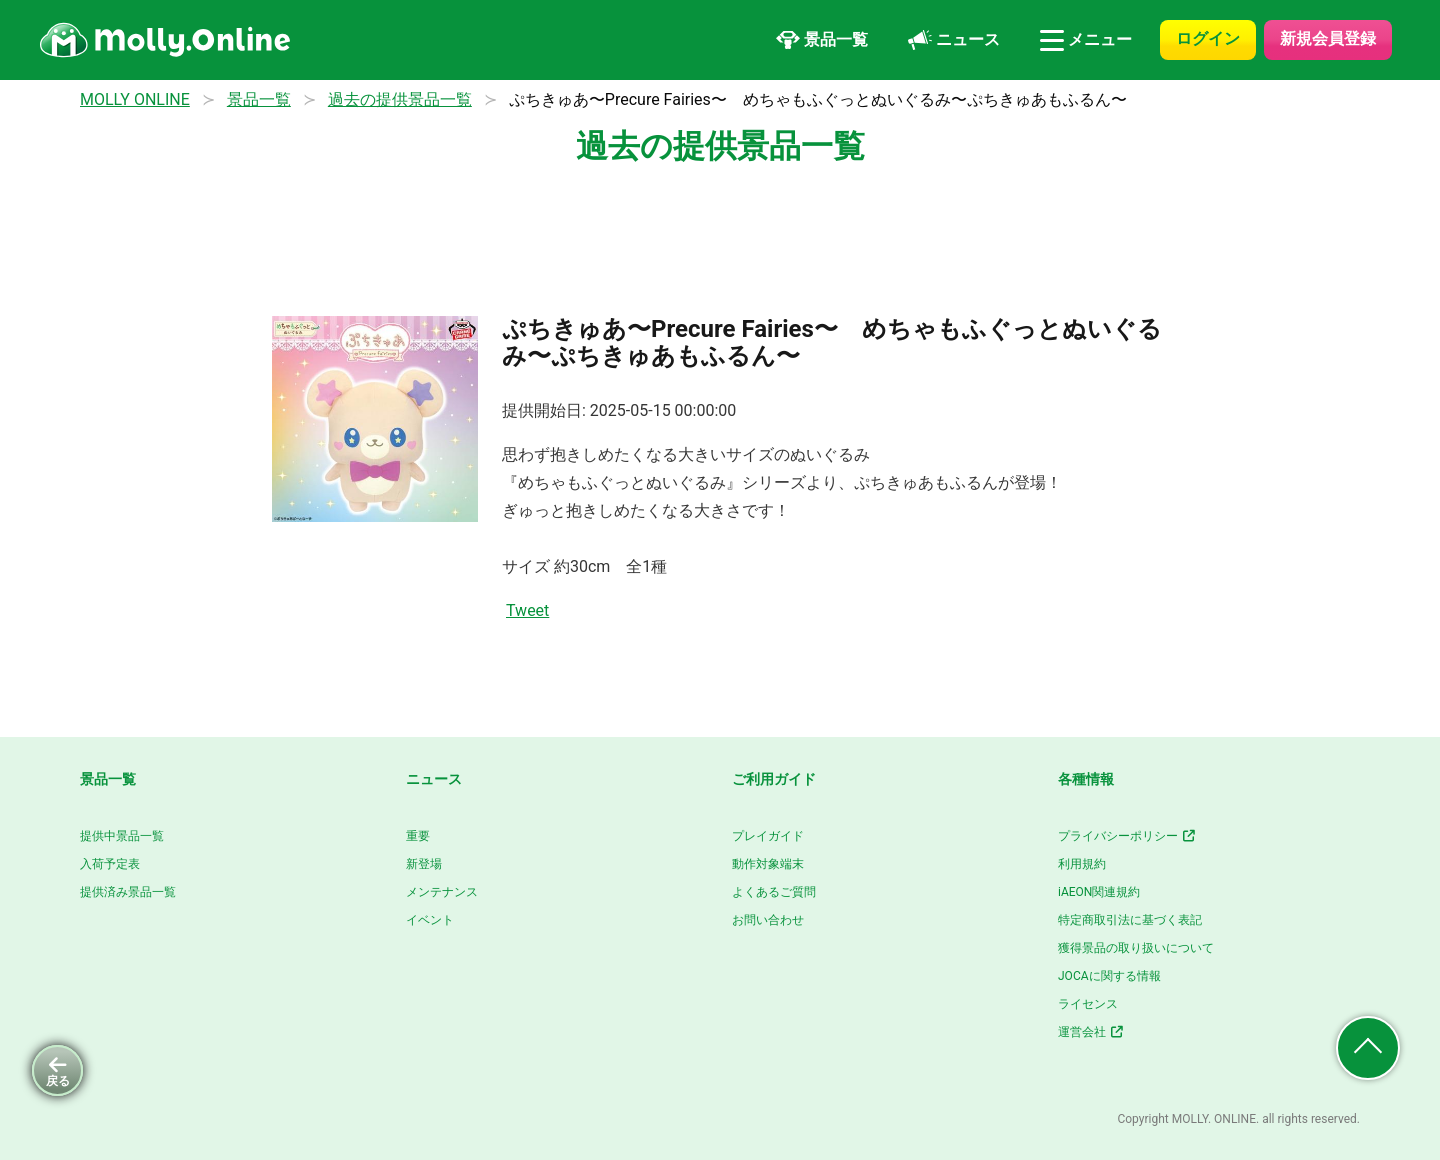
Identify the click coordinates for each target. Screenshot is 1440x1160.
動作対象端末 (768, 864)
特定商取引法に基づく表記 (1130, 920)
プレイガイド (768, 836)
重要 (418, 836)
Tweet (527, 610)
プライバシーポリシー (1127, 836)
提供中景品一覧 (122, 836)
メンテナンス (442, 892)
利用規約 (1082, 864)
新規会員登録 (1328, 38)
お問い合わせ (768, 920)
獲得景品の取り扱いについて (1136, 948)
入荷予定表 (110, 864)
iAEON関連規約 (1099, 892)
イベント (430, 920)
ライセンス (1088, 1004)
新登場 (424, 864)
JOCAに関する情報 (1109, 976)
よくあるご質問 (774, 892)
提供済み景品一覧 (128, 892)
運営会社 (1091, 1032)
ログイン (1208, 38)
